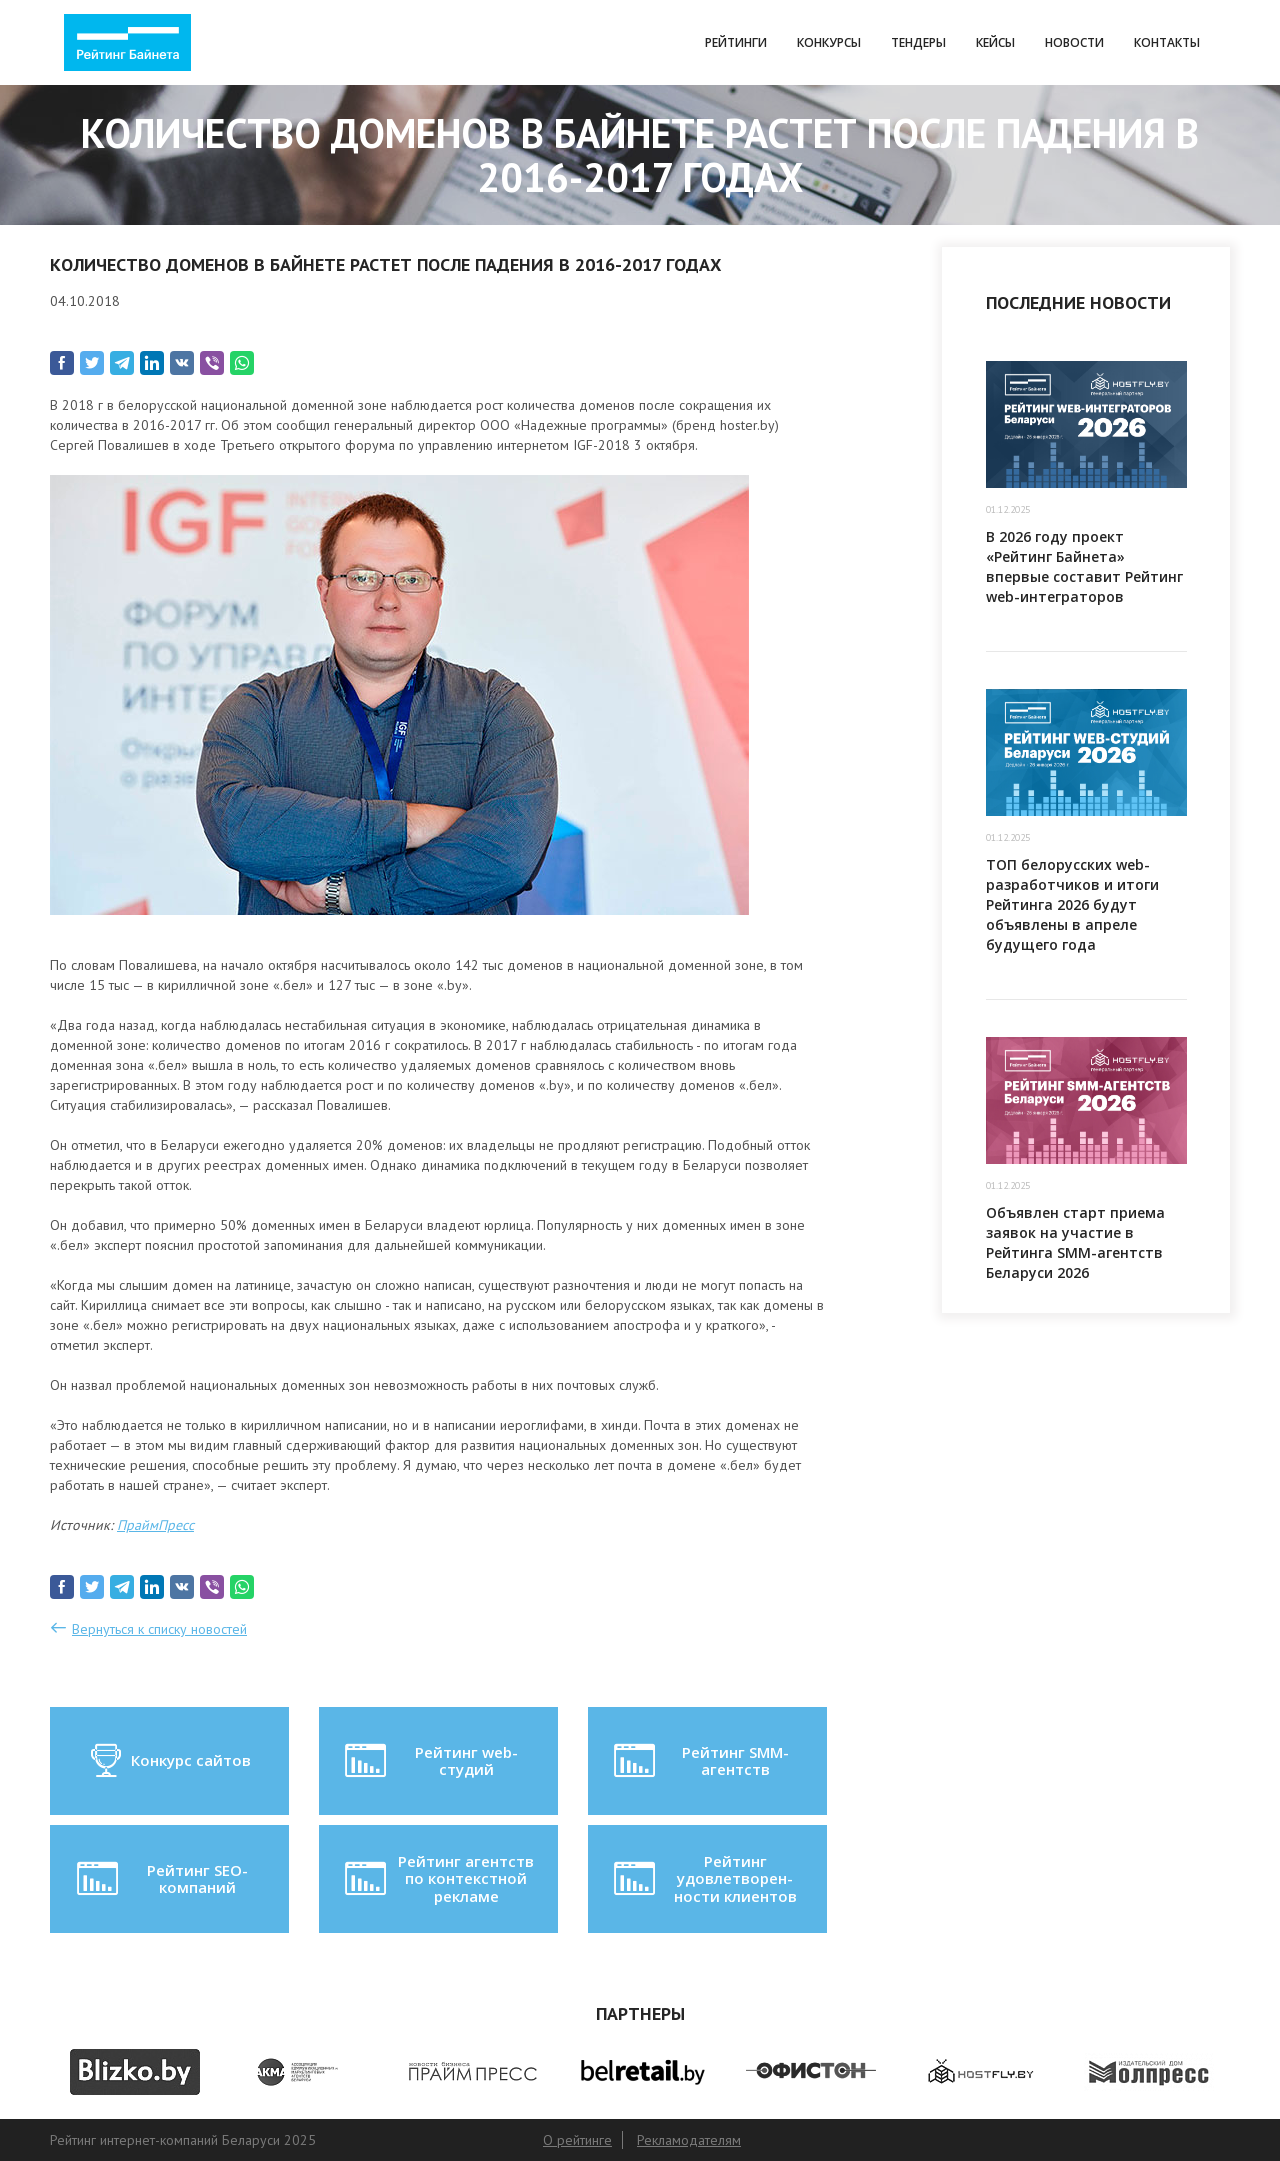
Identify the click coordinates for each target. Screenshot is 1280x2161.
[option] (134, 2072)
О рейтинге (577, 2140)
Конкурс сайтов (169, 1761)
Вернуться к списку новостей (159, 1629)
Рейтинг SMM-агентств (699, 1761)
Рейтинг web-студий (429, 1761)
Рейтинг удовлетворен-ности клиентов (703, 1878)
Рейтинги (736, 42)
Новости (1074, 42)
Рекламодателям (689, 2140)
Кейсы (995, 42)
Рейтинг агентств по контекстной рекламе (437, 1878)
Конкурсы (829, 42)
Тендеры (918, 42)
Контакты (1167, 42)
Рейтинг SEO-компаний (160, 1879)
